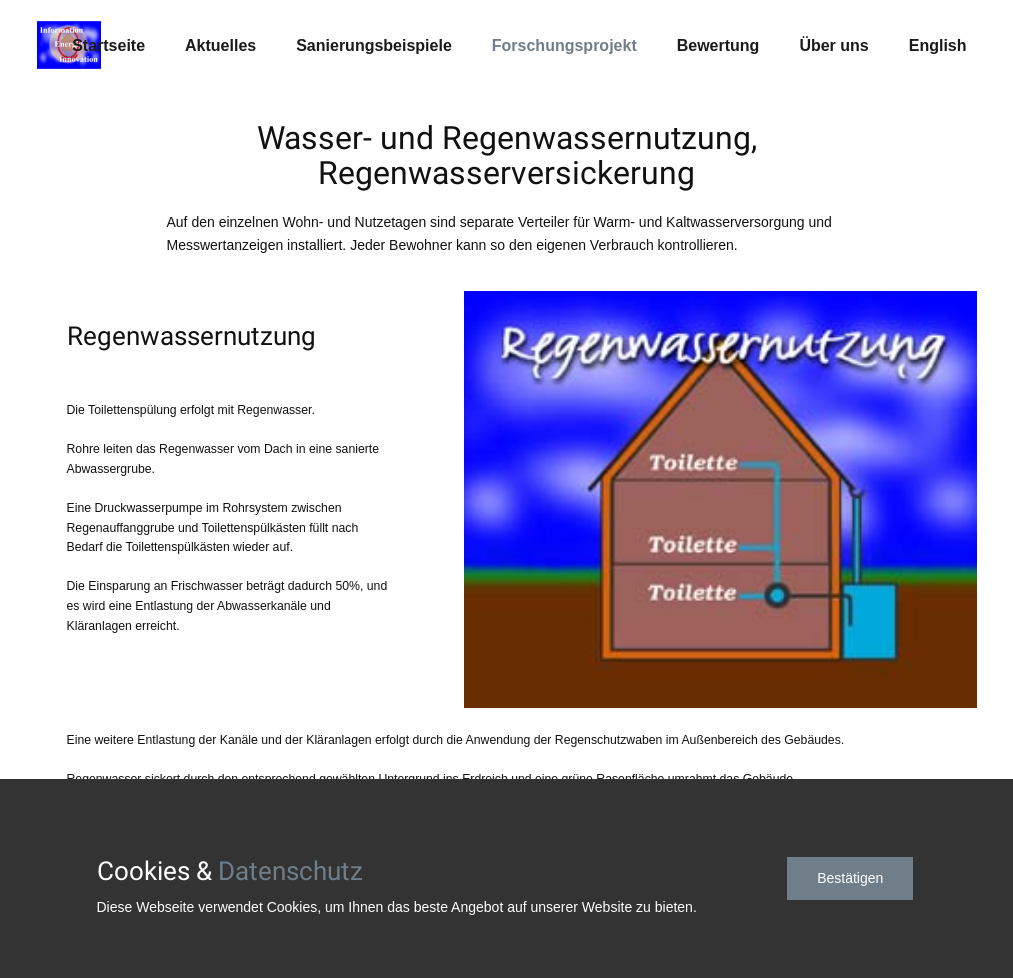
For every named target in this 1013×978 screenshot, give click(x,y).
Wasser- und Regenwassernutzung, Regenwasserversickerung (507, 156)
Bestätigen (850, 878)
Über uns (833, 45)
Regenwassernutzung (191, 336)
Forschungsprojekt (564, 45)
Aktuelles (220, 45)
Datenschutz (290, 871)
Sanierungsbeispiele (374, 45)
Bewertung (718, 45)
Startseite (108, 45)
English (938, 45)
